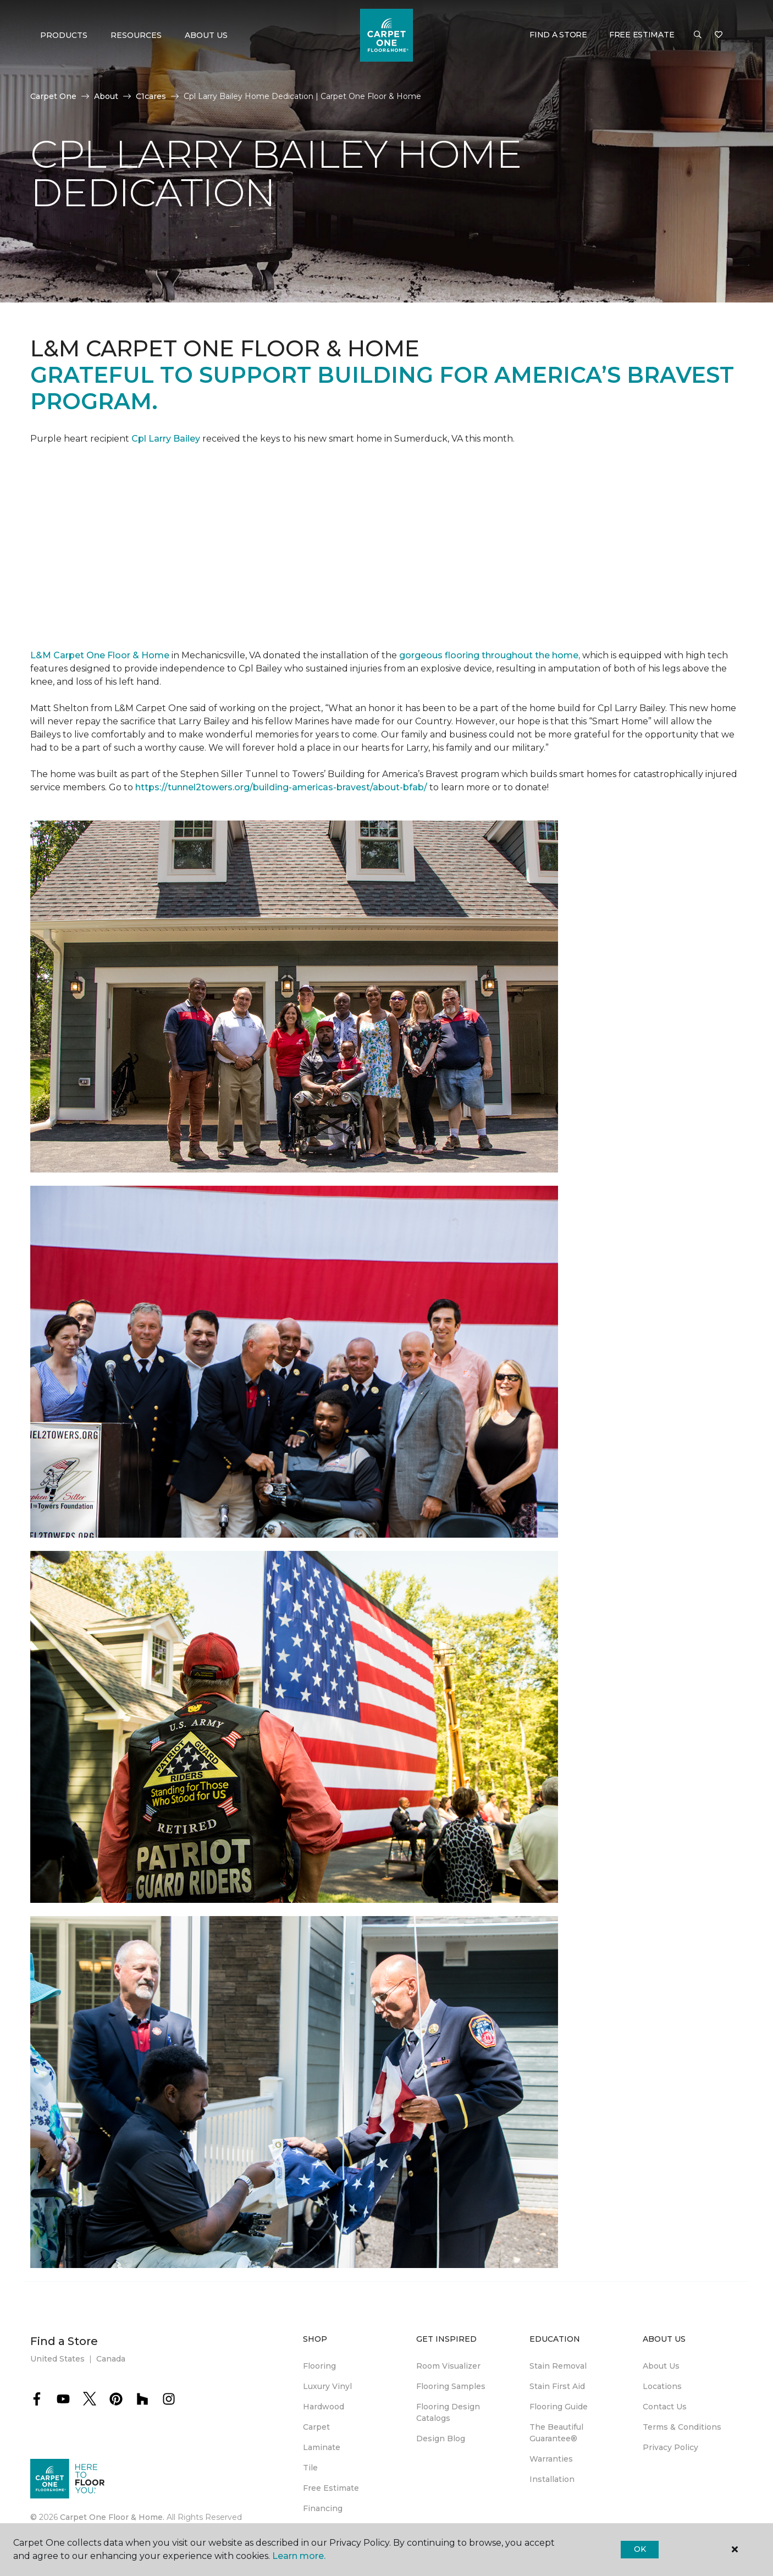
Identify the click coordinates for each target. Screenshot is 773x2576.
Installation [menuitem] (552, 2479)
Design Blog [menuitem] (440, 2438)
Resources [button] (136, 35)
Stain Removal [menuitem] (558, 2366)
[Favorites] (718, 35)
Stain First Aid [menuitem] (557, 2386)
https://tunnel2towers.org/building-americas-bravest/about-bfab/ (281, 787)
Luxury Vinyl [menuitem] (327, 2386)
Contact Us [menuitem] (665, 2407)
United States (57, 2359)
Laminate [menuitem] (321, 2447)
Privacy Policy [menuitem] (670, 2447)
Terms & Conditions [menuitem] (682, 2427)
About (106, 96)
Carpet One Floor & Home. (112, 2517)
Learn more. (298, 2556)
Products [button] (63, 35)
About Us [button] (206, 35)
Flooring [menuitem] (319, 2366)
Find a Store (558, 35)
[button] (697, 35)
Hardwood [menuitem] (323, 2407)
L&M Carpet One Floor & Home (99, 655)
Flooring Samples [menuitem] (450, 2386)
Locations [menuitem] (662, 2386)
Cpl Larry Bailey (166, 438)
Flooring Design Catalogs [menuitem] (448, 2412)
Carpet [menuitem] (316, 2427)
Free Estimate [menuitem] (331, 2488)
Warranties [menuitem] (551, 2459)
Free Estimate (641, 35)
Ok (639, 2549)
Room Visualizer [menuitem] (448, 2366)
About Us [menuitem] (661, 2366)
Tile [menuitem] (310, 2468)
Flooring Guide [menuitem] (558, 2407)
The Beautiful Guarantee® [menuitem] (556, 2432)
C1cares (151, 96)
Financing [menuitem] (323, 2508)
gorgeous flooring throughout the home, (489, 655)
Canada (110, 2359)
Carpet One (53, 96)
